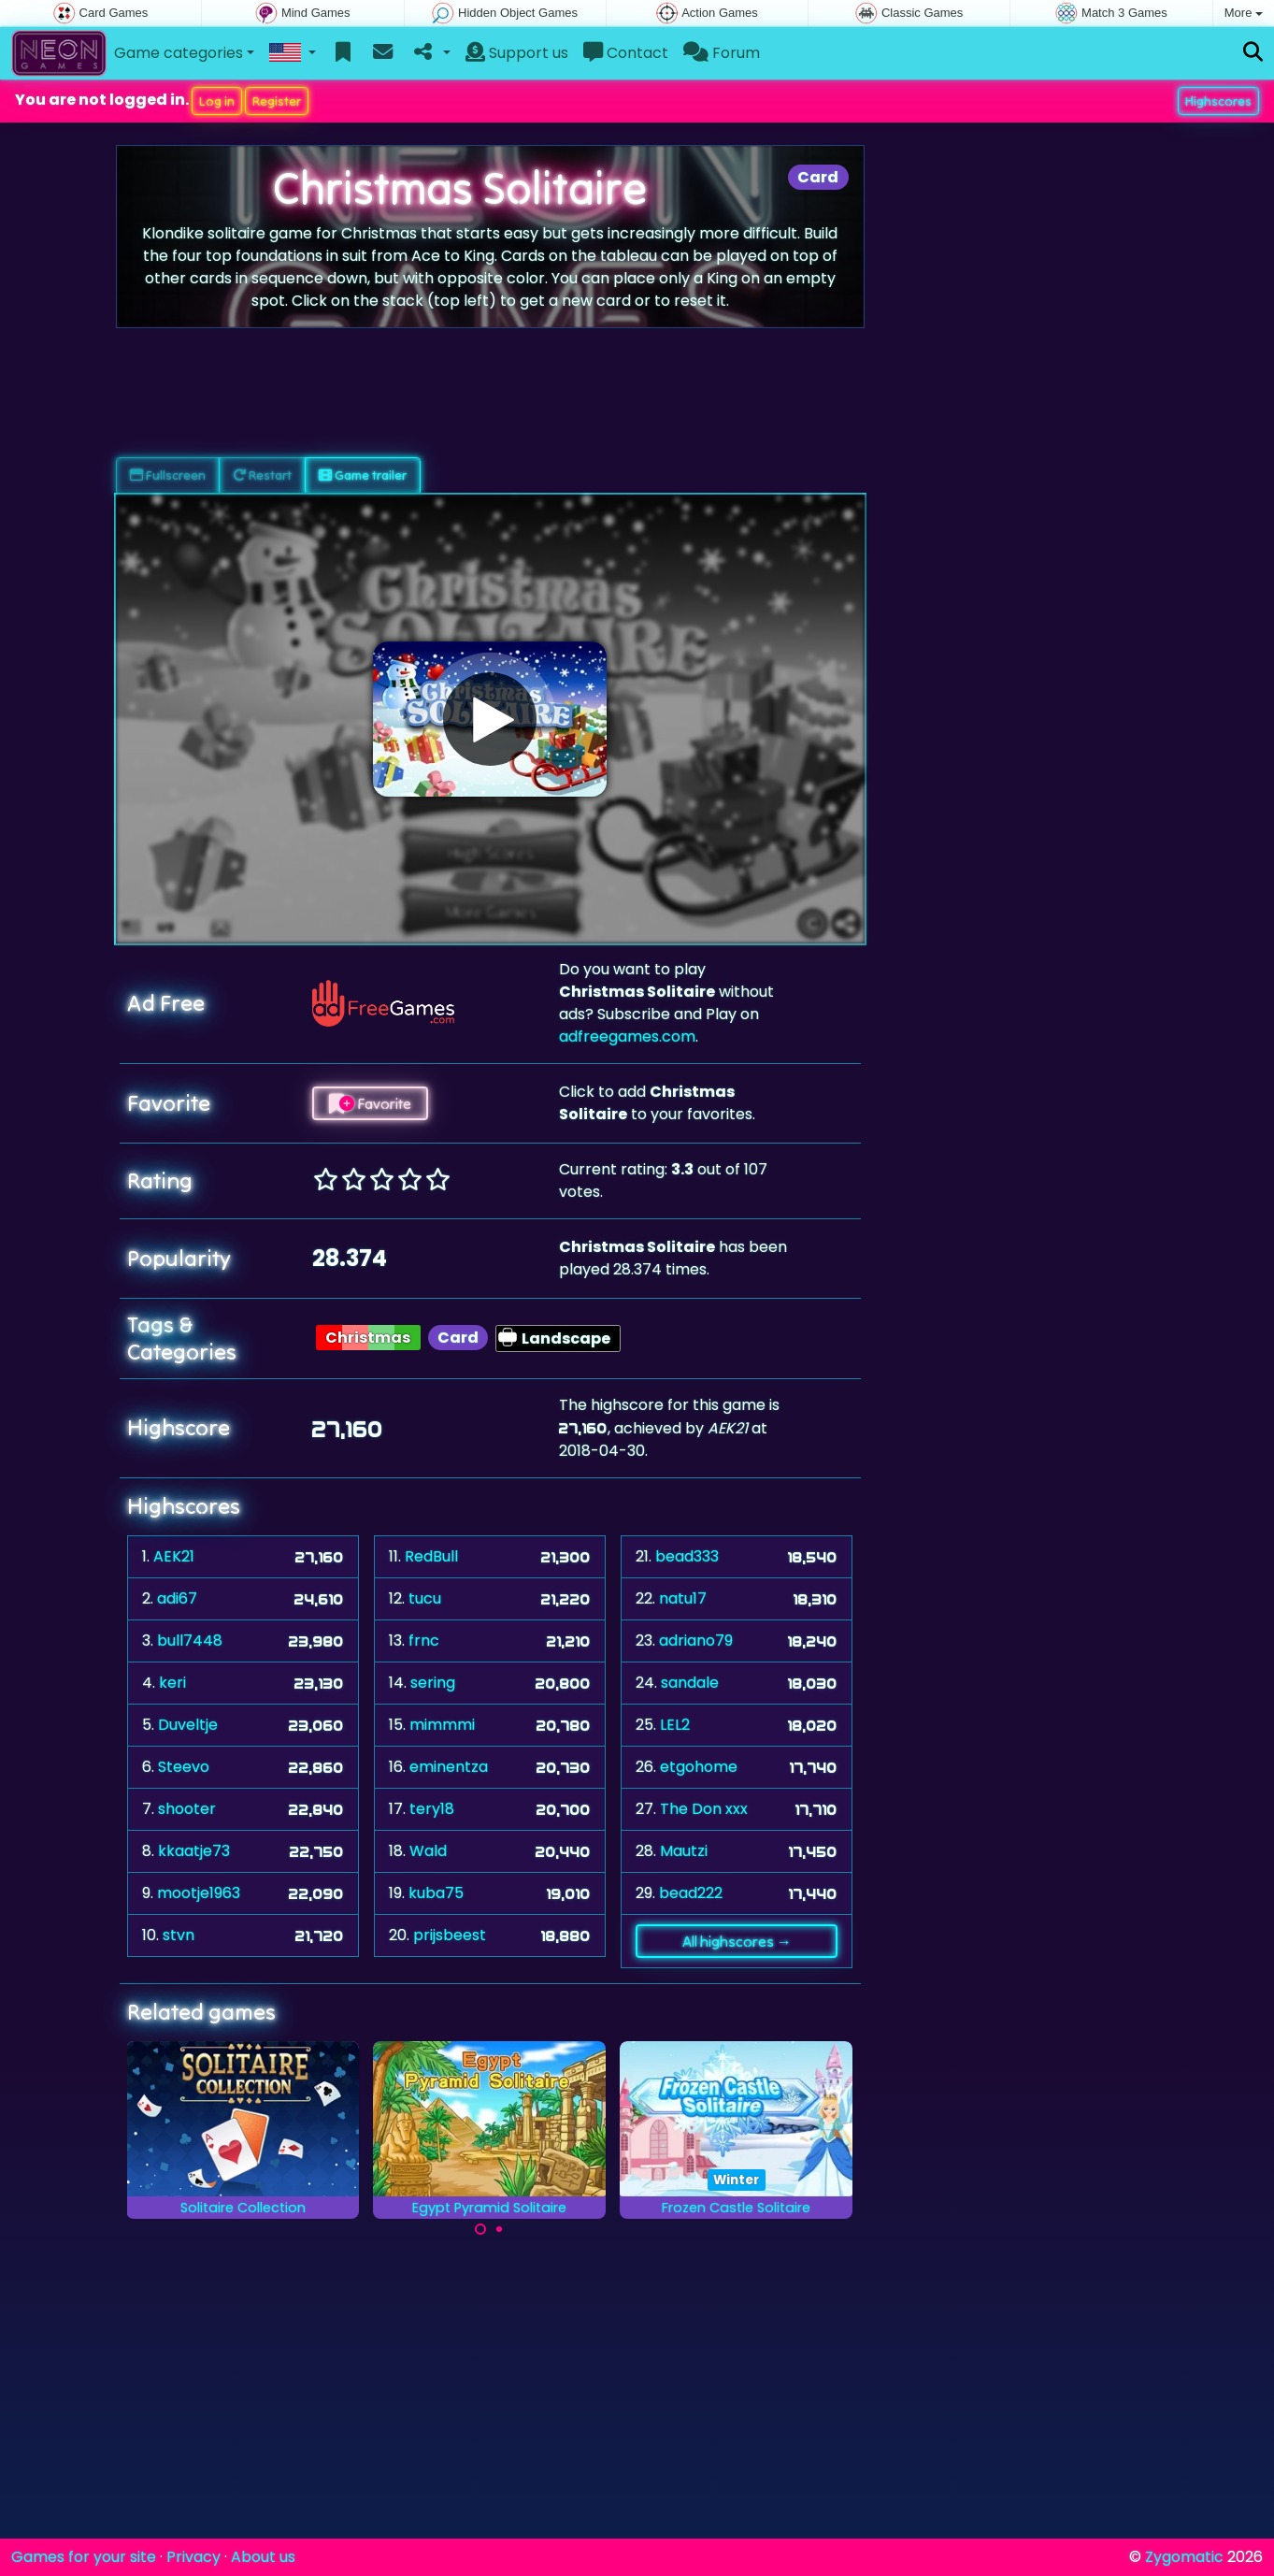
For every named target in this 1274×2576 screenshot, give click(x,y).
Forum (721, 53)
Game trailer (363, 475)
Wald (428, 1851)
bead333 (687, 1556)
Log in (217, 101)
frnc (423, 1640)
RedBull (431, 1556)
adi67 (177, 1598)
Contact (625, 53)
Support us (516, 53)
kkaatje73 (194, 1851)
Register (276, 101)
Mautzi (684, 1851)
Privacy (193, 2557)
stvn (178, 1935)
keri (172, 1682)
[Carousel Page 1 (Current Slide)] (480, 2229)
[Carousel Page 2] (499, 2229)
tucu (424, 1598)
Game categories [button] (178, 53)
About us (263, 2557)
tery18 (431, 1809)
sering (432, 1682)
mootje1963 (198, 1893)
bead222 (691, 1893)
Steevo (183, 1766)
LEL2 (675, 1724)
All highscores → (737, 1941)
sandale (690, 1682)
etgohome (698, 1766)
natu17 (683, 1598)
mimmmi (442, 1724)
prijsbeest (449, 1935)
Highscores (1218, 101)
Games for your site (83, 2557)
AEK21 (173, 1556)
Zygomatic (1184, 2557)
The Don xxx (704, 1809)
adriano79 (696, 1640)
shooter (187, 1809)
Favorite (370, 1103)
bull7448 (189, 1640)
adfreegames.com (627, 1036)
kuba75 (436, 1893)
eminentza (448, 1766)
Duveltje (188, 1724)
